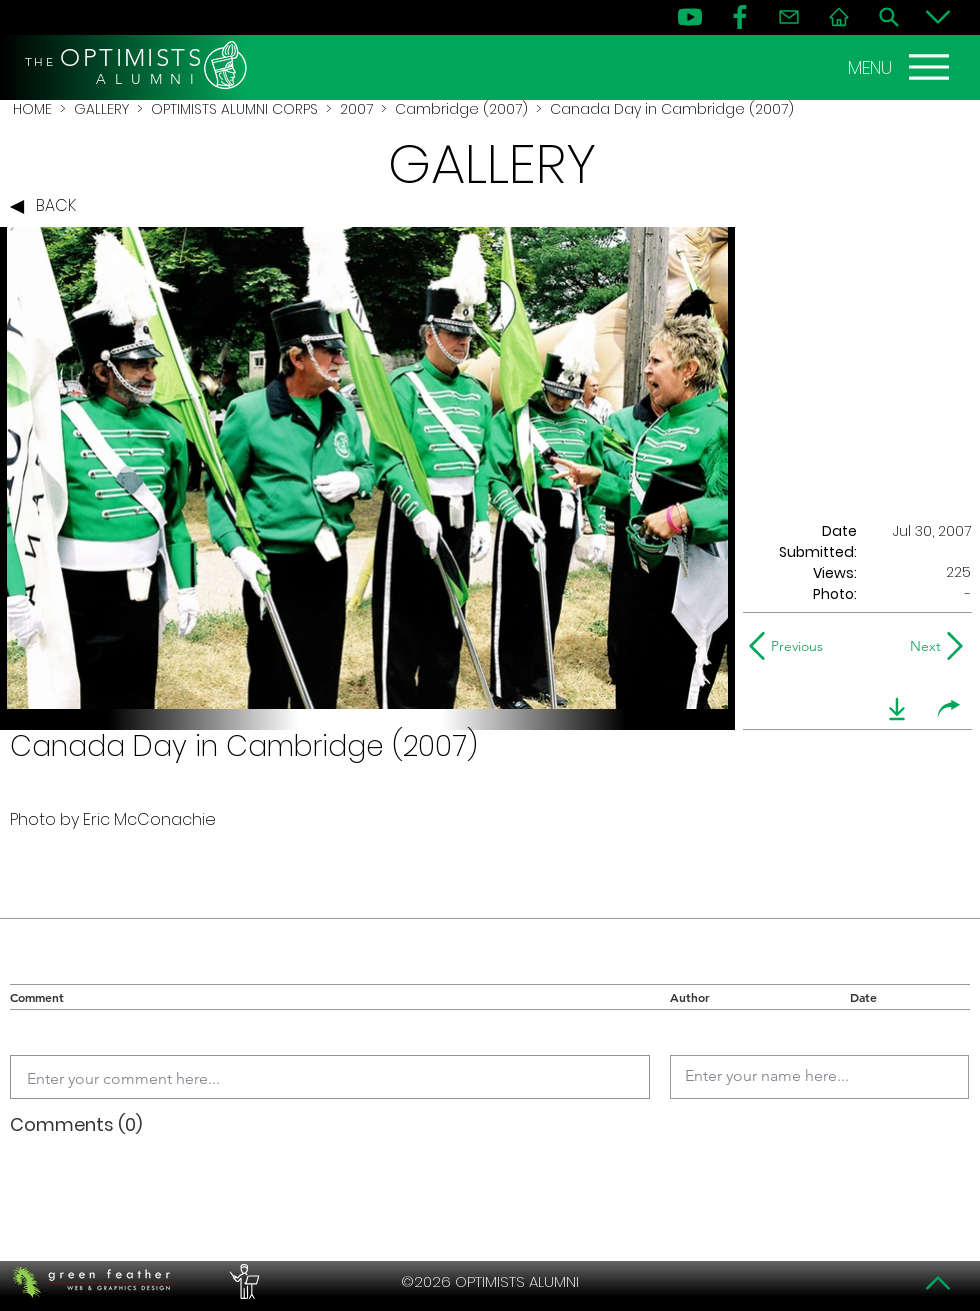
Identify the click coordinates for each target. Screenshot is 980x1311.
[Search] (889, 17)
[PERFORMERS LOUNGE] (242, 1282)
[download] (897, 709)
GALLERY (101, 109)
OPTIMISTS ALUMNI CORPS (234, 109)
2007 (356, 109)
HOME (32, 109)
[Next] (921, 646)
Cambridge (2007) (461, 109)
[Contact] (789, 17)
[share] (949, 709)
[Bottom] (938, 17)
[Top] (938, 1283)
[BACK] (48, 207)
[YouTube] (690, 17)
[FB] (740, 17)
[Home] (839, 17)
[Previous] (790, 646)
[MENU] (901, 67)
